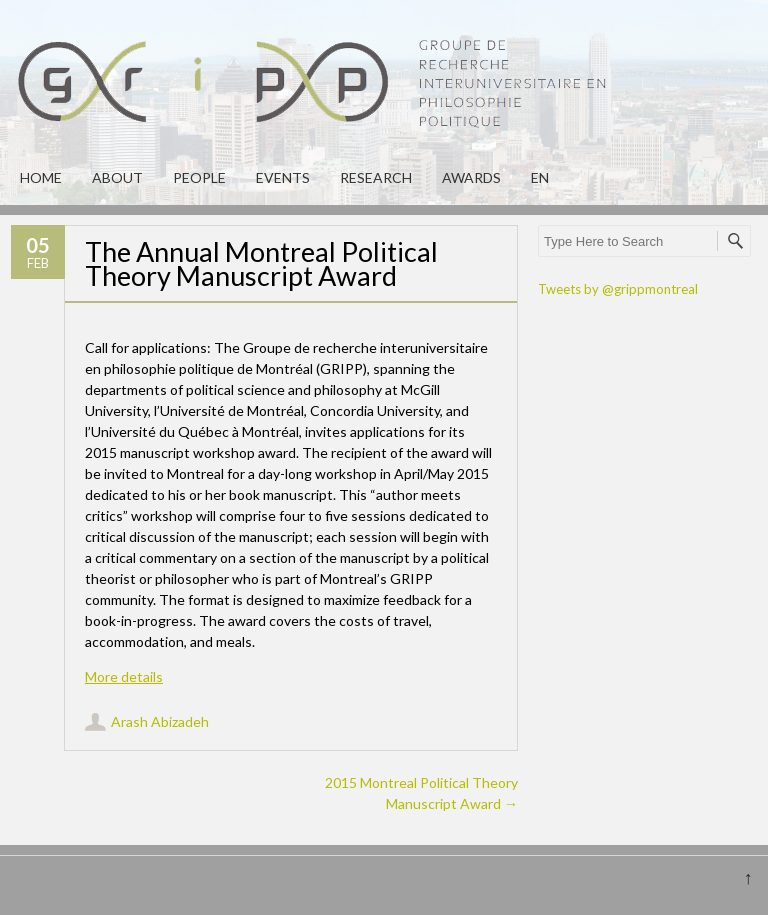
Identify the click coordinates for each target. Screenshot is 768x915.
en (540, 177)
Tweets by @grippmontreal (618, 289)
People (199, 177)
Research (376, 177)
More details (124, 676)
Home (41, 177)
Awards (471, 177)
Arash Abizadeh (160, 721)
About (117, 177)
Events (283, 177)
